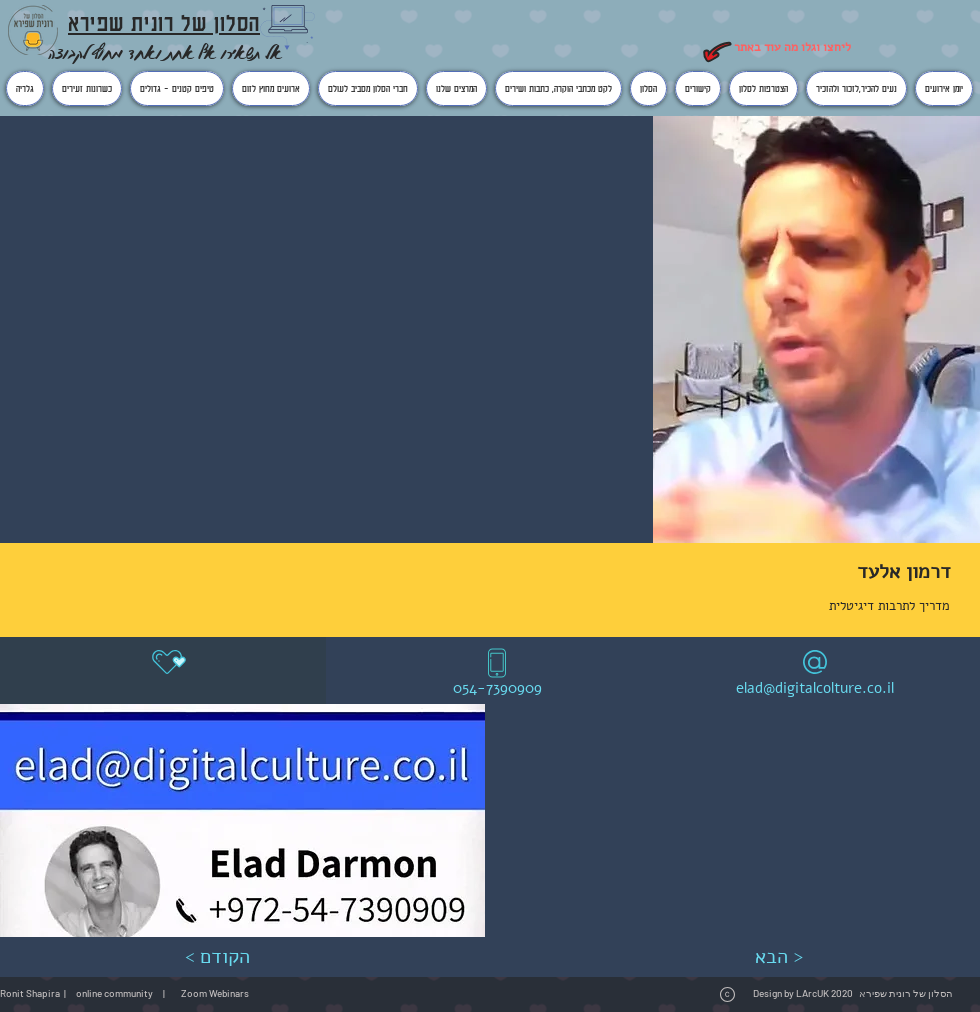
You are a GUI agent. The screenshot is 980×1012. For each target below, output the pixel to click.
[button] (242, 820)
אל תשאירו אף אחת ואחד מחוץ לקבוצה (165, 52)
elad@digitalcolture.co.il (815, 688)
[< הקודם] (217, 957)
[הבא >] (778, 957)
